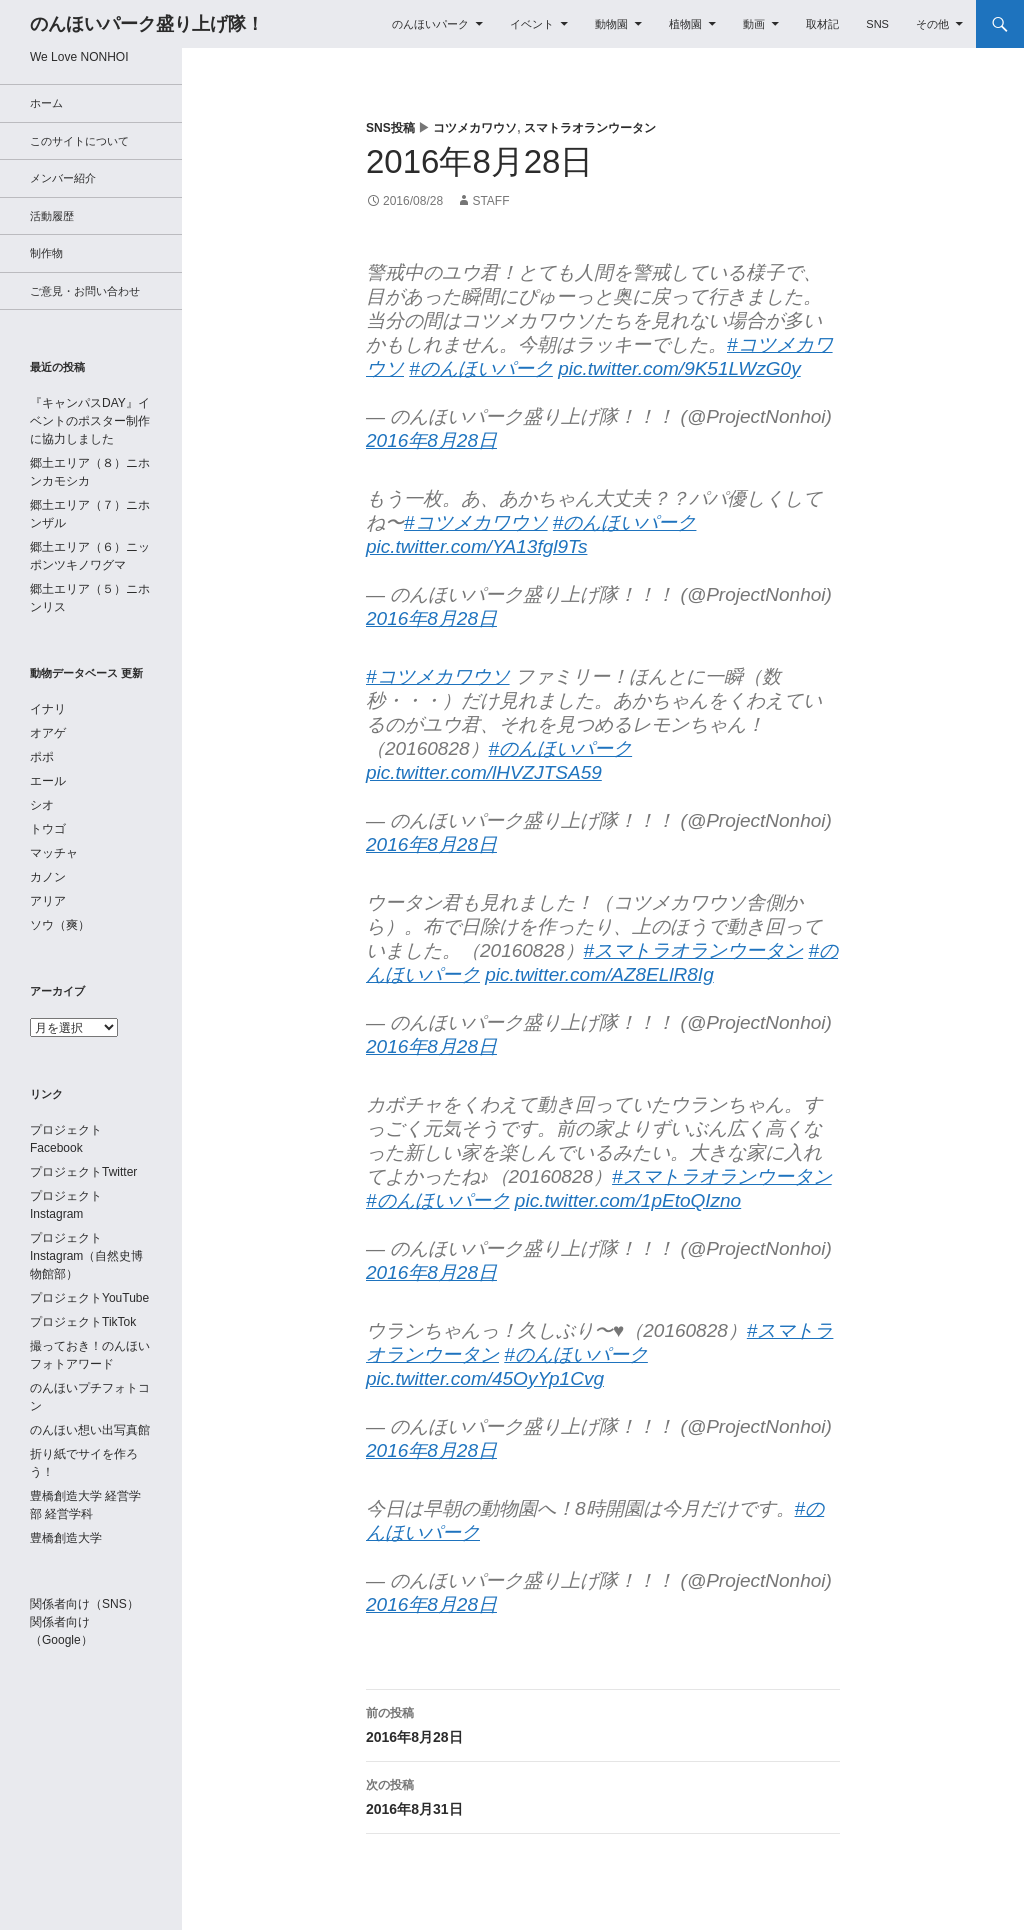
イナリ (48, 709)
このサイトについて (79, 141)
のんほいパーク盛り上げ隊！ (147, 24)
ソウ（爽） (60, 925)
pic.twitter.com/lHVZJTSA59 (484, 772)
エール (48, 781)
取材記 (822, 24)
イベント (532, 24)
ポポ (42, 757)
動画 (754, 24)
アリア (48, 901)
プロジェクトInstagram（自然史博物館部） (86, 1256)
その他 (932, 24)
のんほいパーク (430, 24)
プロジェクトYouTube (89, 1298)
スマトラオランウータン (590, 128)
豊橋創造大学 (66, 1538)
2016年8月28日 (431, 440)
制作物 (46, 253)
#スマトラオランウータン (694, 950)
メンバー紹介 (63, 178)
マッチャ (54, 853)
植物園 (685, 24)
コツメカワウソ (475, 128)
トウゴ (48, 829)
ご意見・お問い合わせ (85, 291)
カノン (48, 877)
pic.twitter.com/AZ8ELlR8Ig (599, 974)
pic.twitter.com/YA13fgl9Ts (476, 546)
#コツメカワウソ (476, 522)
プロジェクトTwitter (83, 1172)
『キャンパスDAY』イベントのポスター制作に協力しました (90, 421)
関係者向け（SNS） (84, 1604)
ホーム (46, 103)
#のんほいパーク (481, 368)
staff (490, 201)
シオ (42, 805)
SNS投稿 (390, 128)
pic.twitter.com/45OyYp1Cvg (485, 1378)
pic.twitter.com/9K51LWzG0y (679, 368)
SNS (877, 24)
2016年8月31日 (603, 1795)
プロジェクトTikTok (83, 1322)
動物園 (611, 24)
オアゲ (48, 733)
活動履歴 (52, 216)
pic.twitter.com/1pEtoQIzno (628, 1200)
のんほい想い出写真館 (90, 1430)
